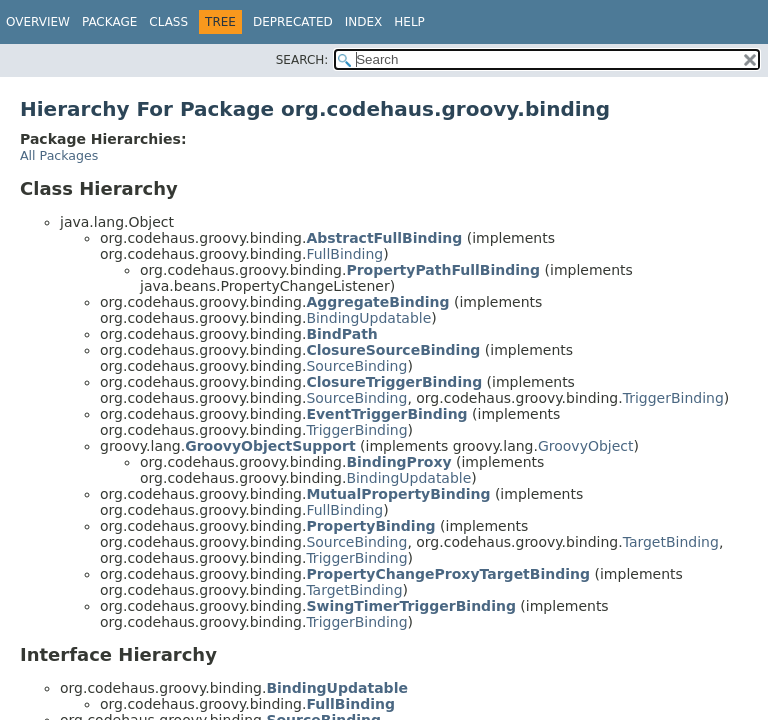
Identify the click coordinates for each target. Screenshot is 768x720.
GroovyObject (586, 446)
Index (364, 22)
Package (109, 22)
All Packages (59, 155)
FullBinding (344, 254)
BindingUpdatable (368, 318)
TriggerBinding (673, 398)
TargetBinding (671, 542)
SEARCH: (302, 60)
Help (409, 22)
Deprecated (293, 22)
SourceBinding (356, 366)
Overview (38, 22)
